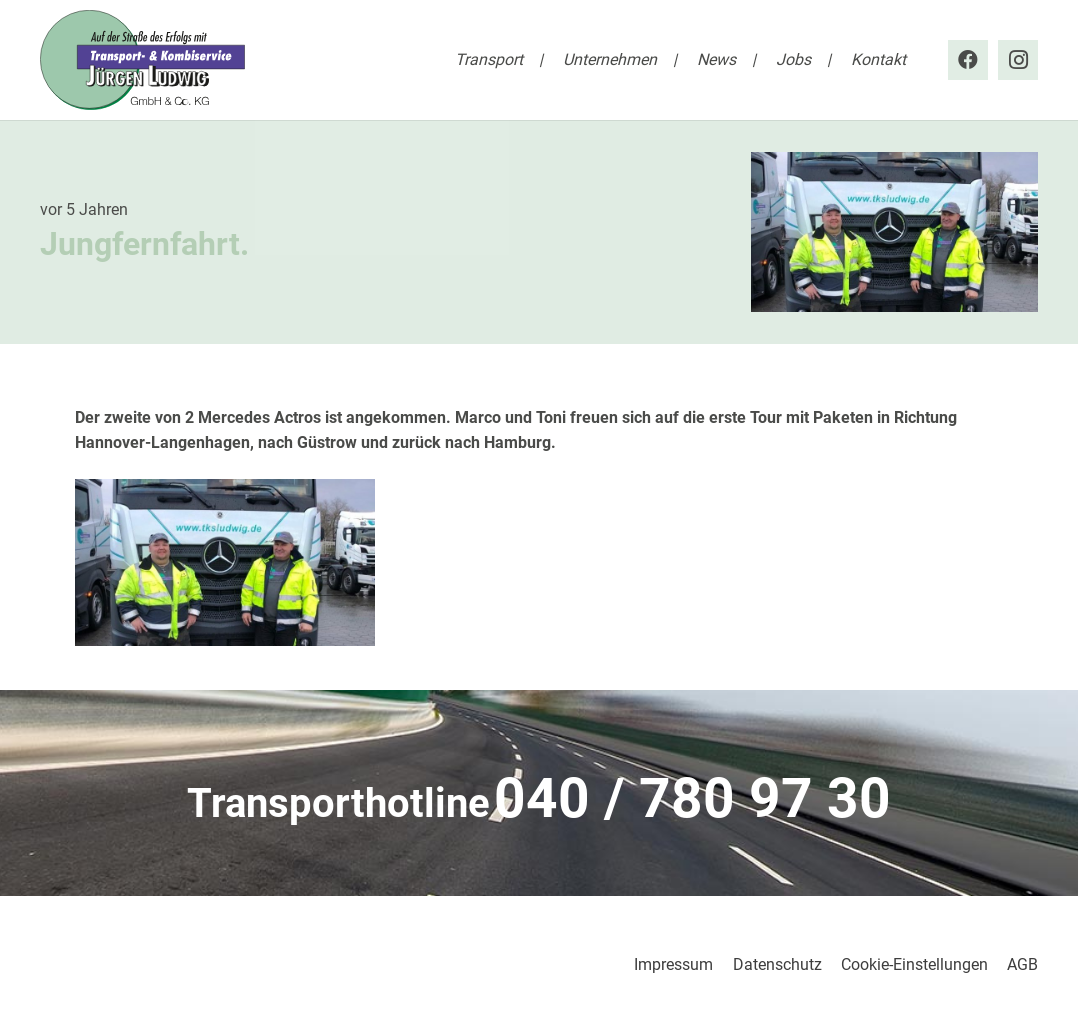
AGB (1022, 964)
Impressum (673, 964)
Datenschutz (777, 964)
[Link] (539, 805)
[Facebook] (968, 60)
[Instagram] (1018, 60)
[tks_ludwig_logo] (142, 60)
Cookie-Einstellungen (914, 964)
